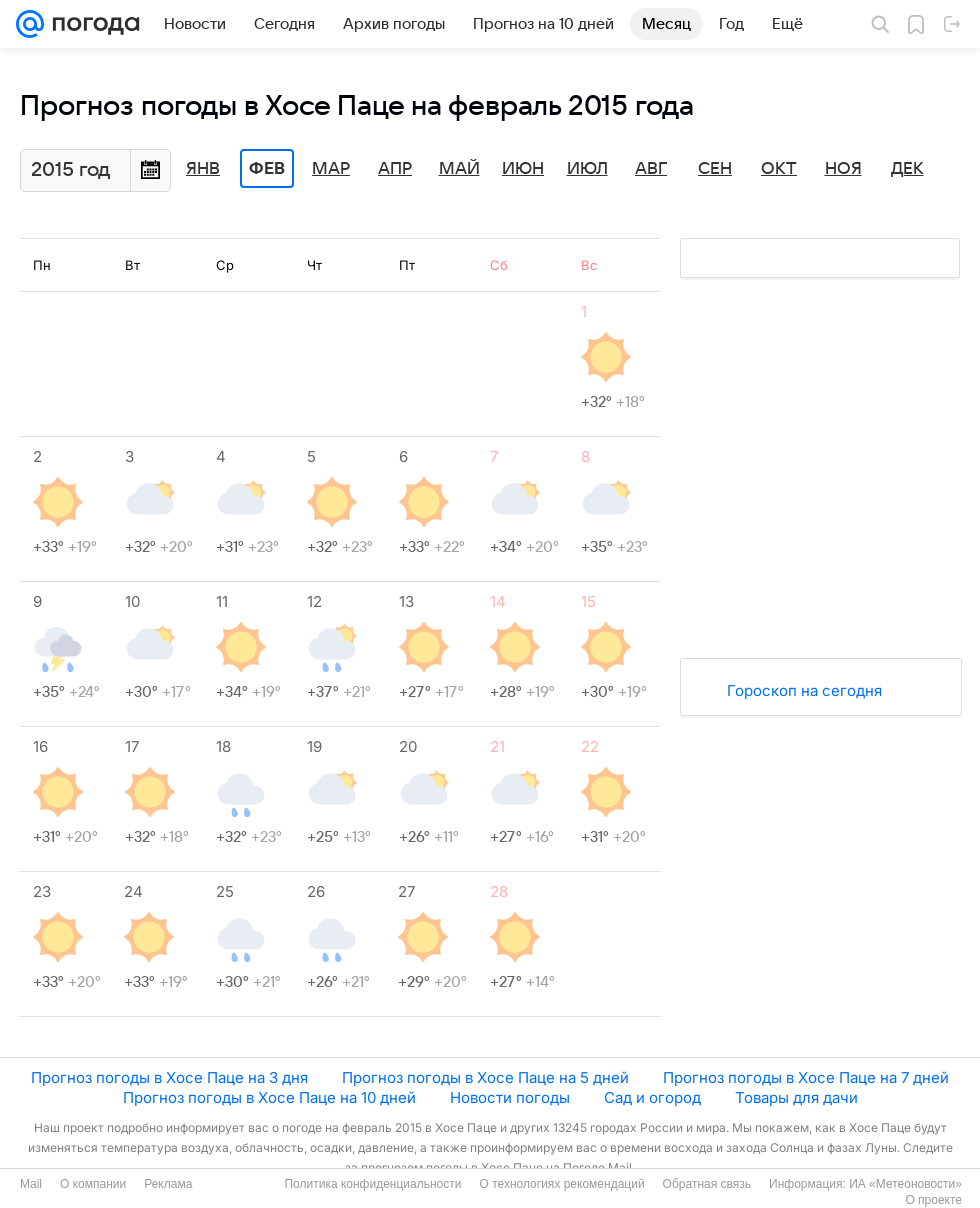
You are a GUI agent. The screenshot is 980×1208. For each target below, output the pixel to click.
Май (459, 169)
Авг (651, 169)
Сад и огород (652, 1097)
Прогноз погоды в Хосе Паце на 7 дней (806, 1077)
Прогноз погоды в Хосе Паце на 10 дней (269, 1097)
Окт (779, 169)
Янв (203, 169)
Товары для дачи (796, 1097)
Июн (523, 169)
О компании (93, 1184)
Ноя (843, 169)
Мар (331, 169)
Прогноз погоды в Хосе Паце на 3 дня (169, 1077)
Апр (395, 169)
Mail (31, 1184)
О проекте (933, 1200)
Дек (907, 169)
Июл (587, 169)
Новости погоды (510, 1097)
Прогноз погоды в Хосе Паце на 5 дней (485, 1077)
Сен (715, 169)
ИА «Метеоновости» (905, 1184)
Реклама (168, 1184)
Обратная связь (707, 1184)
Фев (267, 169)
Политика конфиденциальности (372, 1184)
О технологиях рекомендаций (561, 1184)
